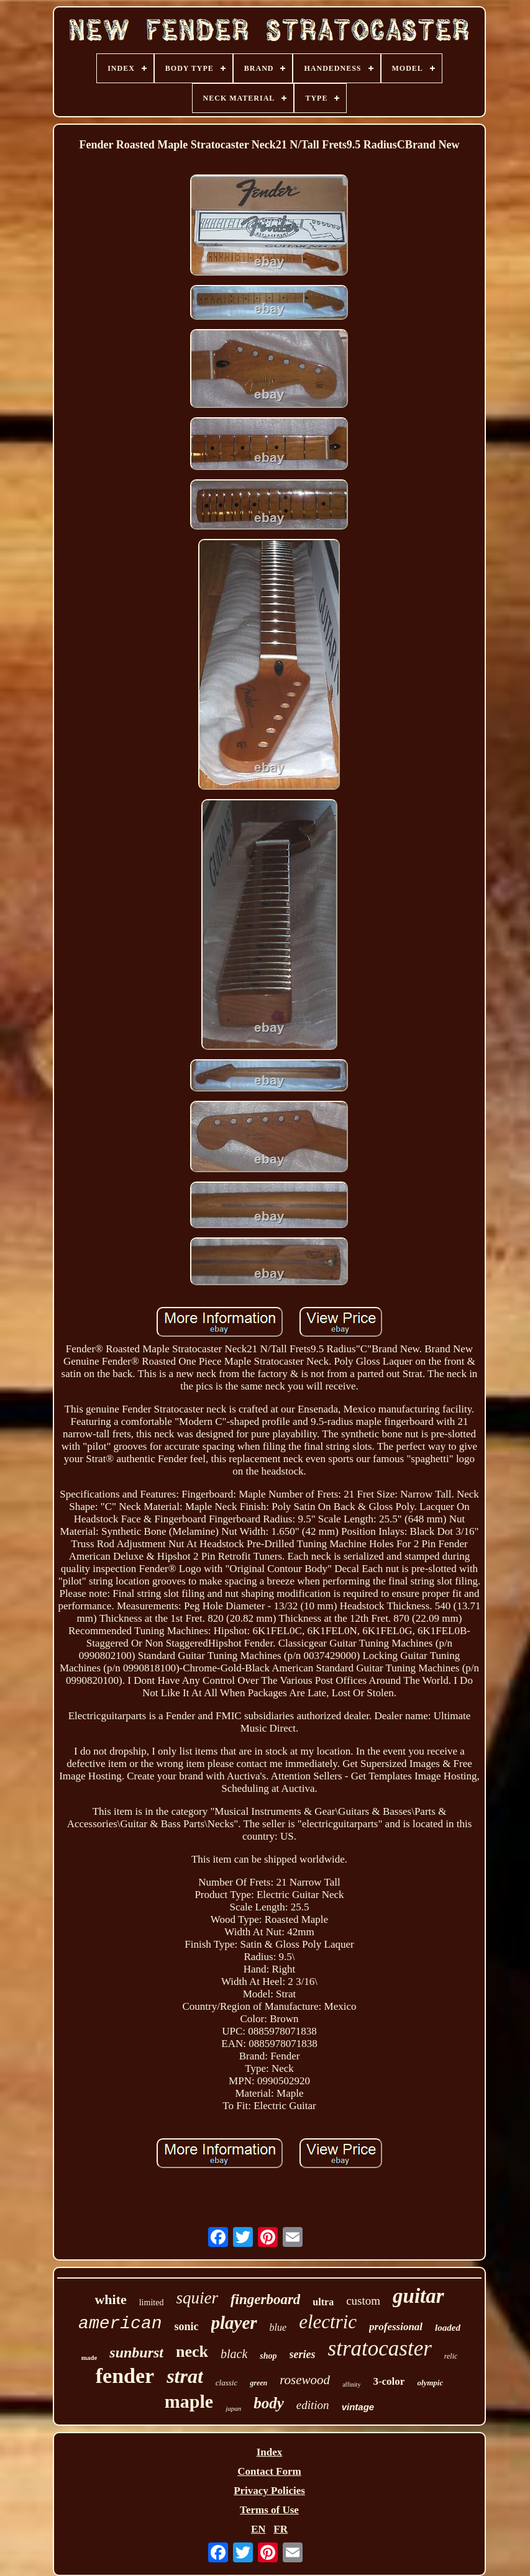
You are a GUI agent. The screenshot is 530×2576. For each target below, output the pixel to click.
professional (396, 2327)
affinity (351, 2384)
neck (192, 2352)
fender (125, 2375)
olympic (430, 2382)
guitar (418, 2296)
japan (233, 2408)
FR (280, 2529)
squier (197, 2298)
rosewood (305, 2379)
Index (270, 2452)
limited (151, 2302)
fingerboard (265, 2299)
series (303, 2354)
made (89, 2357)
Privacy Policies (269, 2491)
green (258, 2383)
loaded (447, 2328)
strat (185, 2376)
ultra (323, 2302)
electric (328, 2322)
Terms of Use (269, 2510)
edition (312, 2404)
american (120, 2323)
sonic (187, 2326)
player (234, 2323)
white (110, 2299)
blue (278, 2327)
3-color (388, 2381)
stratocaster (380, 2348)
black (234, 2354)
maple (189, 2401)
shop (268, 2356)
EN (258, 2529)
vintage (358, 2407)
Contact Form (269, 2471)
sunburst (136, 2352)
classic (226, 2382)
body (269, 2403)
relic (451, 2356)
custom (363, 2300)
